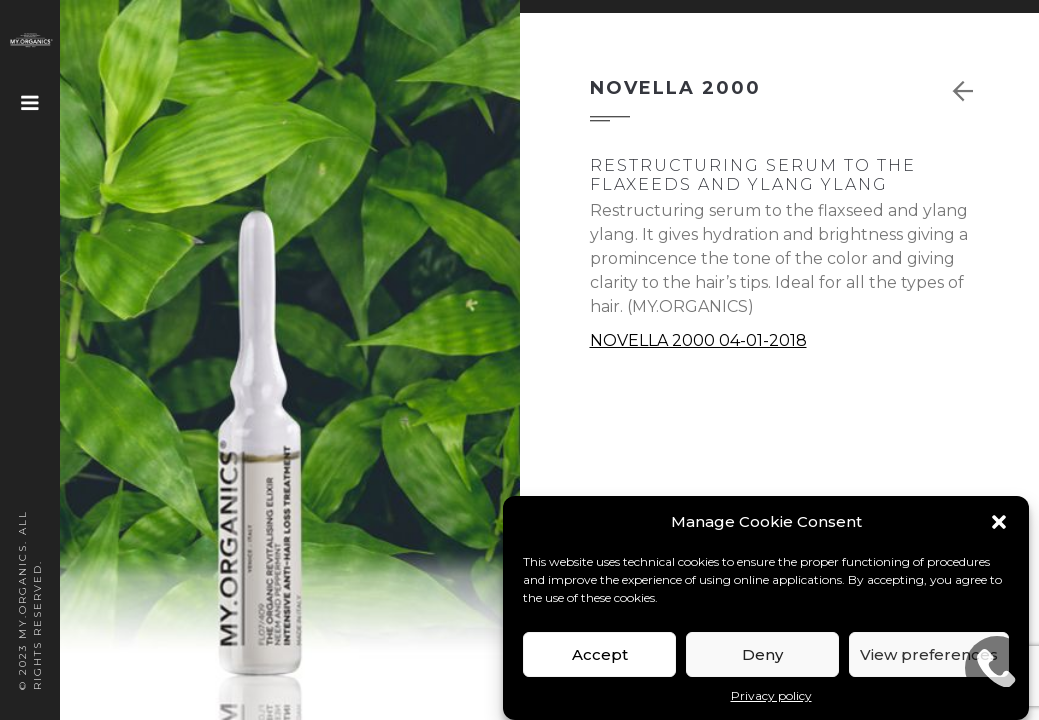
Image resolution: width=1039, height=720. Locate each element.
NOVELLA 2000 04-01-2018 (698, 340)
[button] (999, 522)
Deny (762, 654)
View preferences (929, 654)
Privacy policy (771, 695)
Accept (600, 654)
